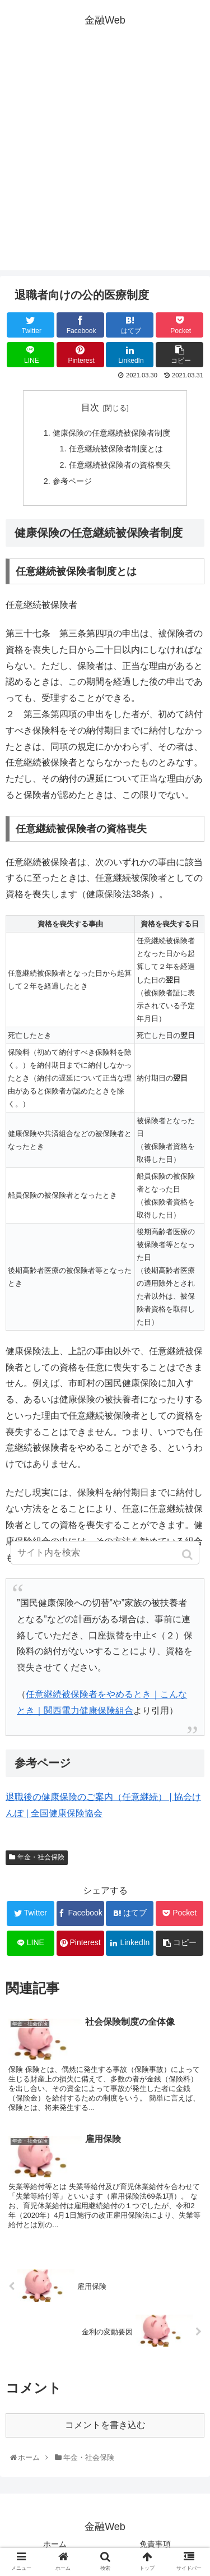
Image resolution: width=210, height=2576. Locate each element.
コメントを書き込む (105, 2425)
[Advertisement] (105, 165)
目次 (90, 407)
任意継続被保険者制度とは (116, 448)
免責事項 (155, 2544)
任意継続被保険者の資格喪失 (120, 464)
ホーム (55, 2544)
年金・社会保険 (40, 1857)
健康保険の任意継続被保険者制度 (111, 432)
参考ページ (72, 481)
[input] (105, 1552)
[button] (188, 1554)
